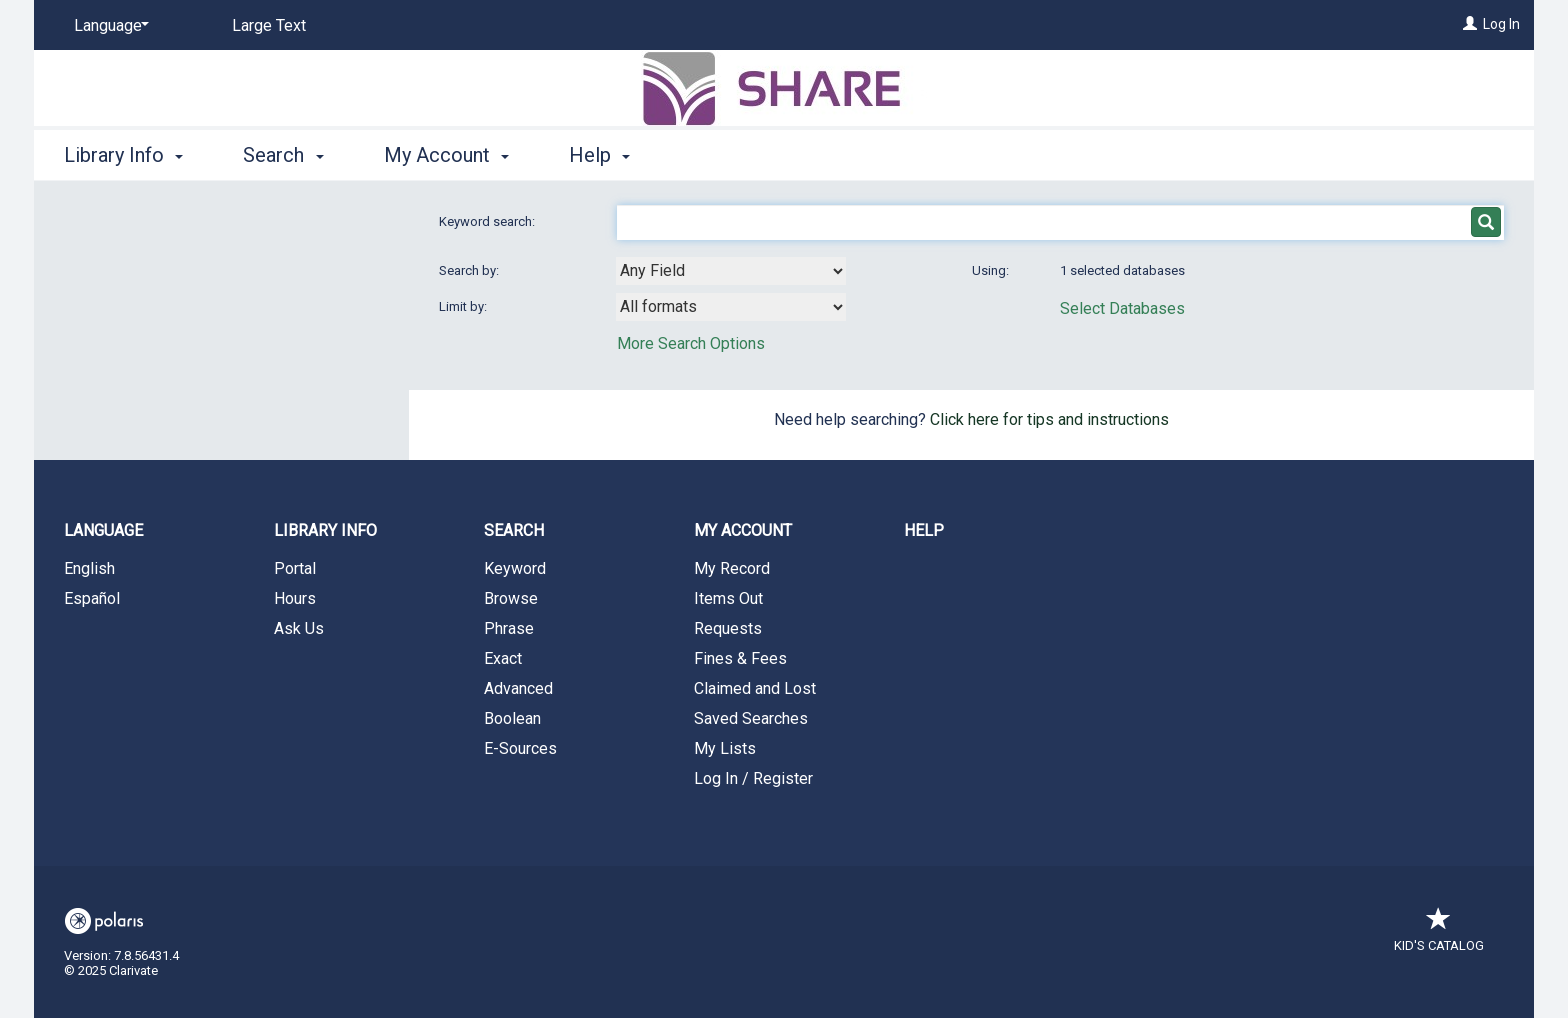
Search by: (470, 270)
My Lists (725, 748)
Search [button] (283, 155)
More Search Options (691, 343)
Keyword (515, 568)
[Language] (108, 26)
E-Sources (520, 748)
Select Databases (1122, 308)
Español (92, 598)
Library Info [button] (123, 155)
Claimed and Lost (755, 688)
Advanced (518, 688)
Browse (511, 598)
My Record (732, 568)
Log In (1501, 24)
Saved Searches (751, 718)
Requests (728, 628)
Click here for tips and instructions (1049, 419)
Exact (503, 658)
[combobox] (731, 271)
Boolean (512, 718)
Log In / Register (753, 778)
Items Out (728, 598)
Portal (295, 568)
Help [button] (599, 155)
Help (924, 530)
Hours (295, 598)
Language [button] (103, 530)
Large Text (269, 25)
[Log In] (1470, 24)
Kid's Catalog (1439, 935)
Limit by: (464, 306)
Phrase (509, 628)
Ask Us (299, 628)
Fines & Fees (740, 658)
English (89, 568)
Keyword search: (488, 221)
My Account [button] (446, 155)
